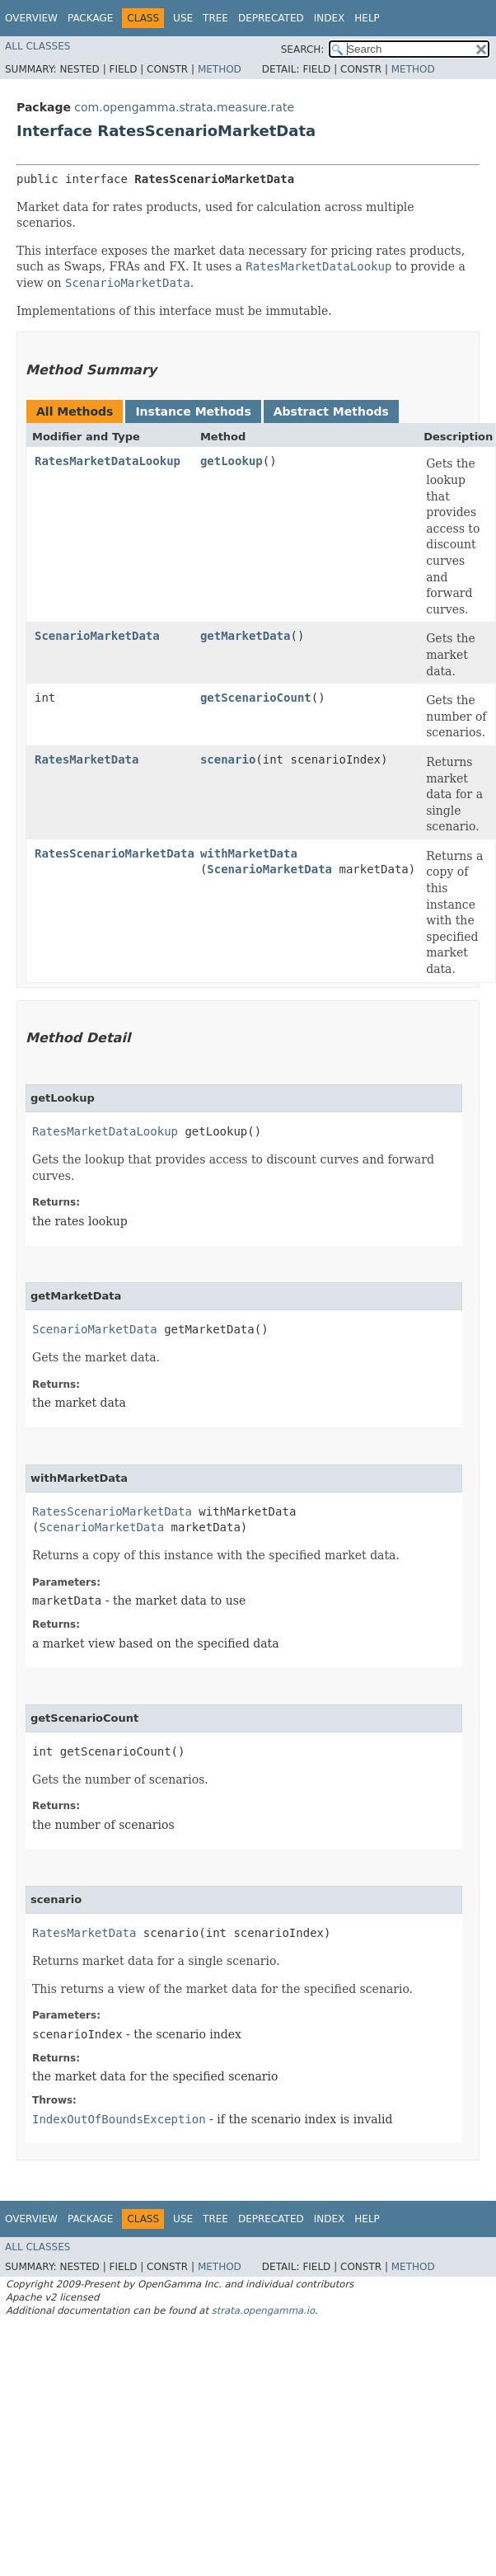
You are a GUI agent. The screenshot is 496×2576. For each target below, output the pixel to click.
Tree (215, 18)
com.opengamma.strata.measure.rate (184, 107)
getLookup (231, 461)
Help (367, 18)
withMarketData (248, 853)
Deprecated (271, 18)
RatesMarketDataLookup (107, 461)
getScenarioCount (255, 697)
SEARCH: (303, 49)
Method (219, 69)
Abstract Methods (331, 411)
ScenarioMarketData (97, 635)
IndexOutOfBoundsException (119, 2119)
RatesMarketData (86, 759)
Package (90, 18)
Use (183, 18)
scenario (227, 759)
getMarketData (245, 635)
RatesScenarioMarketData (114, 853)
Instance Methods (192, 411)
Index (329, 18)
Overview (31, 18)
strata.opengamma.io (263, 2310)
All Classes (37, 46)
